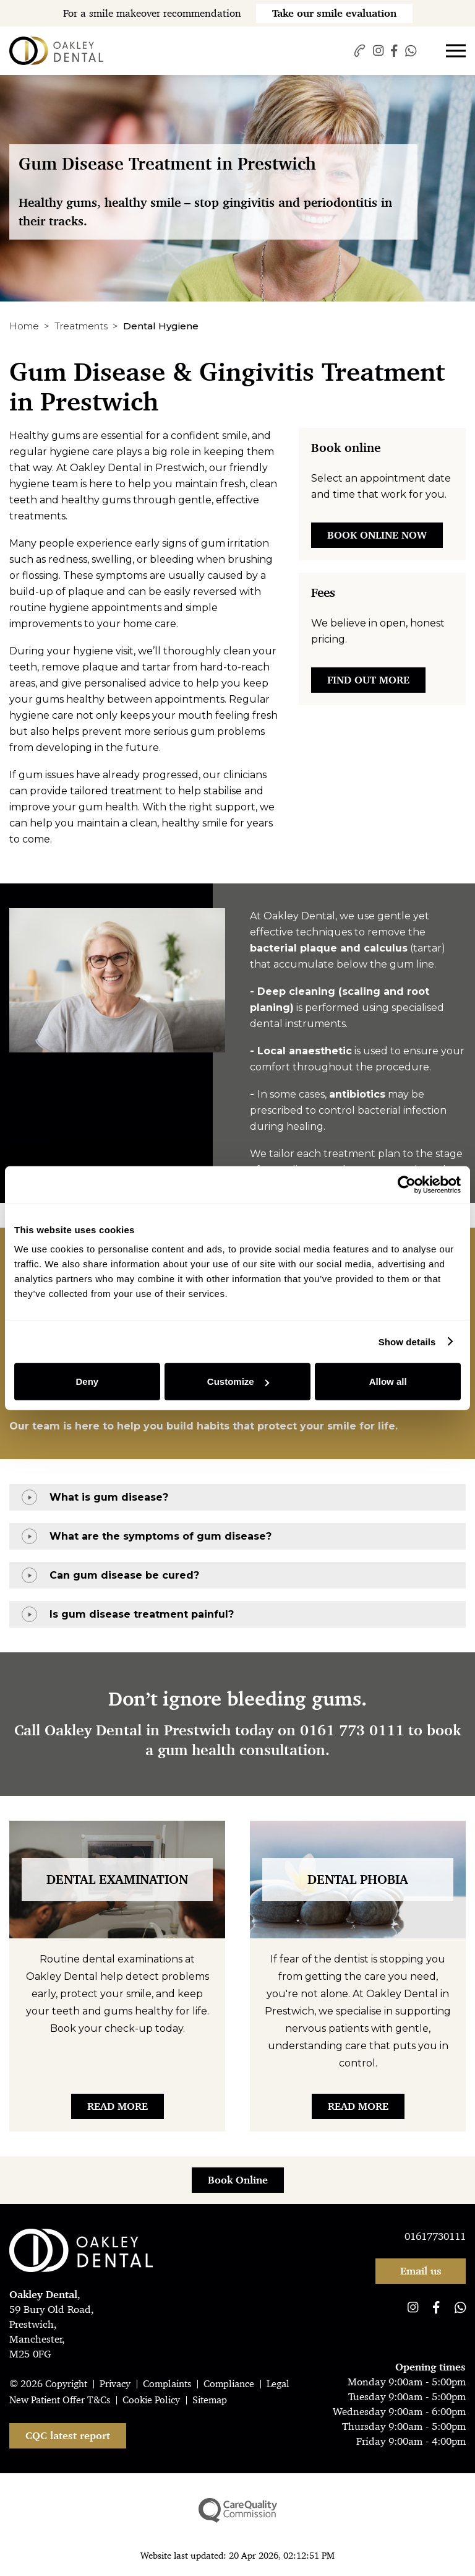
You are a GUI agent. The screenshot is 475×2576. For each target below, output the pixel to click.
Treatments (81, 326)
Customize (238, 1381)
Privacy (115, 2383)
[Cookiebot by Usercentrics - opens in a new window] (407, 1184)
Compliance (228, 2383)
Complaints (167, 2383)
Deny (86, 1381)
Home (24, 326)
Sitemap (209, 2399)
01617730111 (435, 2236)
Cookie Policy (151, 2399)
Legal (278, 2383)
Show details (407, 1341)
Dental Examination (117, 1879)
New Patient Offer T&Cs (59, 2399)
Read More (117, 2106)
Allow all (388, 1381)
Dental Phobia (357, 1879)
